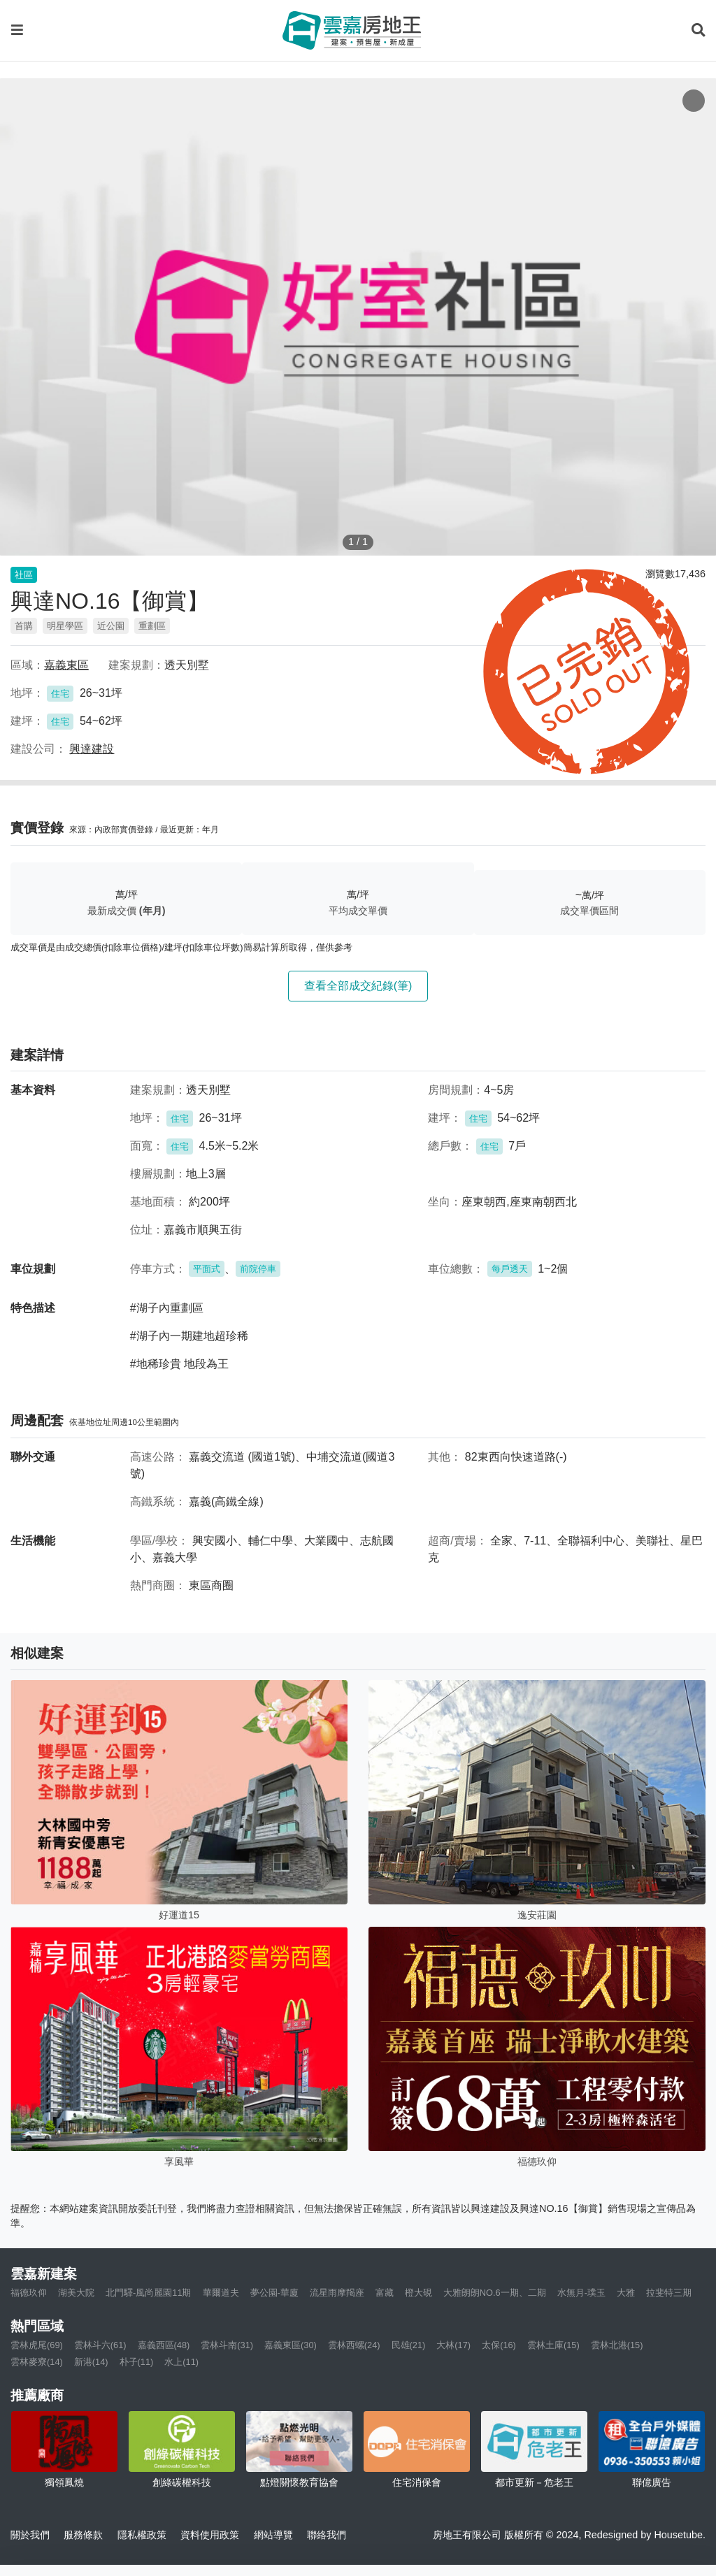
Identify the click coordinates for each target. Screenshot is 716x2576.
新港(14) (91, 2362)
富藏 (384, 2292)
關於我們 (30, 2534)
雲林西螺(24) (354, 2345)
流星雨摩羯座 (337, 2292)
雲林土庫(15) (553, 2345)
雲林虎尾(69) (36, 2345)
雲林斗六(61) (100, 2345)
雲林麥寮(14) (36, 2362)
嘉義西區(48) (164, 2345)
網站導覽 (273, 2534)
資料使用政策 (209, 2534)
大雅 (626, 2292)
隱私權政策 (141, 2534)
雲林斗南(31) (227, 2345)
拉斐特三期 (669, 2292)
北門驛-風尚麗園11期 (149, 2292)
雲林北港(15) (617, 2345)
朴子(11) (137, 2362)
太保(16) (499, 2345)
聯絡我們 (326, 2534)
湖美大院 (76, 2292)
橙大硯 (418, 2292)
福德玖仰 (28, 2292)
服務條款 (83, 2534)
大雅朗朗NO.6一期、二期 (494, 2292)
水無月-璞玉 (581, 2292)
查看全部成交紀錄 (358, 986)
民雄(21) (409, 2345)
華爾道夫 (221, 2292)
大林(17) (453, 2345)
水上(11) (181, 2362)
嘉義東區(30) (290, 2345)
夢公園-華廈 (274, 2292)
